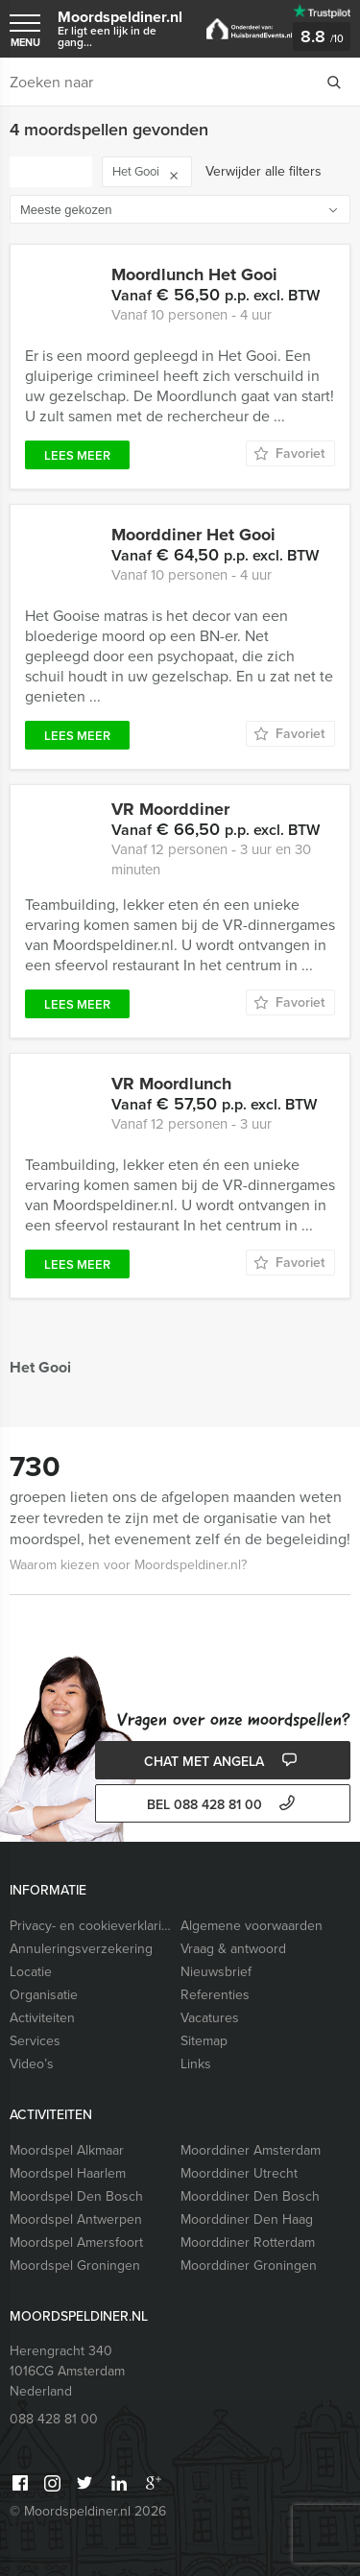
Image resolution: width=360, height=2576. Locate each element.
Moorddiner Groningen (248, 2265)
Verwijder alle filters (263, 171)
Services (35, 2041)
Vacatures (209, 2018)
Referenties (215, 1995)
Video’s (32, 2064)
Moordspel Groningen (75, 2265)
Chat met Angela (222, 1762)
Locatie (31, 1972)
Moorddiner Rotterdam (247, 2242)
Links (195, 2064)
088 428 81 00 (54, 2419)
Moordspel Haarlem (68, 2173)
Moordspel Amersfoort (76, 2242)
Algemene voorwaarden (251, 1926)
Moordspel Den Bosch (76, 2196)
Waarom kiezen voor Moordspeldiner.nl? (128, 1565)
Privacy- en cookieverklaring (91, 1926)
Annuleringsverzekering (81, 1949)
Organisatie (44, 1995)
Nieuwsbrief (216, 1972)
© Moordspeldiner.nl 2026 (88, 2511)
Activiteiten (42, 2018)
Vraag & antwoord (233, 1949)
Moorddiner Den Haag (246, 2219)
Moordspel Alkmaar (67, 2150)
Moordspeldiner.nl (122, 28)
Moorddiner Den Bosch (250, 2196)
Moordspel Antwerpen (76, 2219)
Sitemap (204, 2041)
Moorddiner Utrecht (239, 2173)
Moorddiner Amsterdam (250, 2150)
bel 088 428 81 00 (223, 1805)
